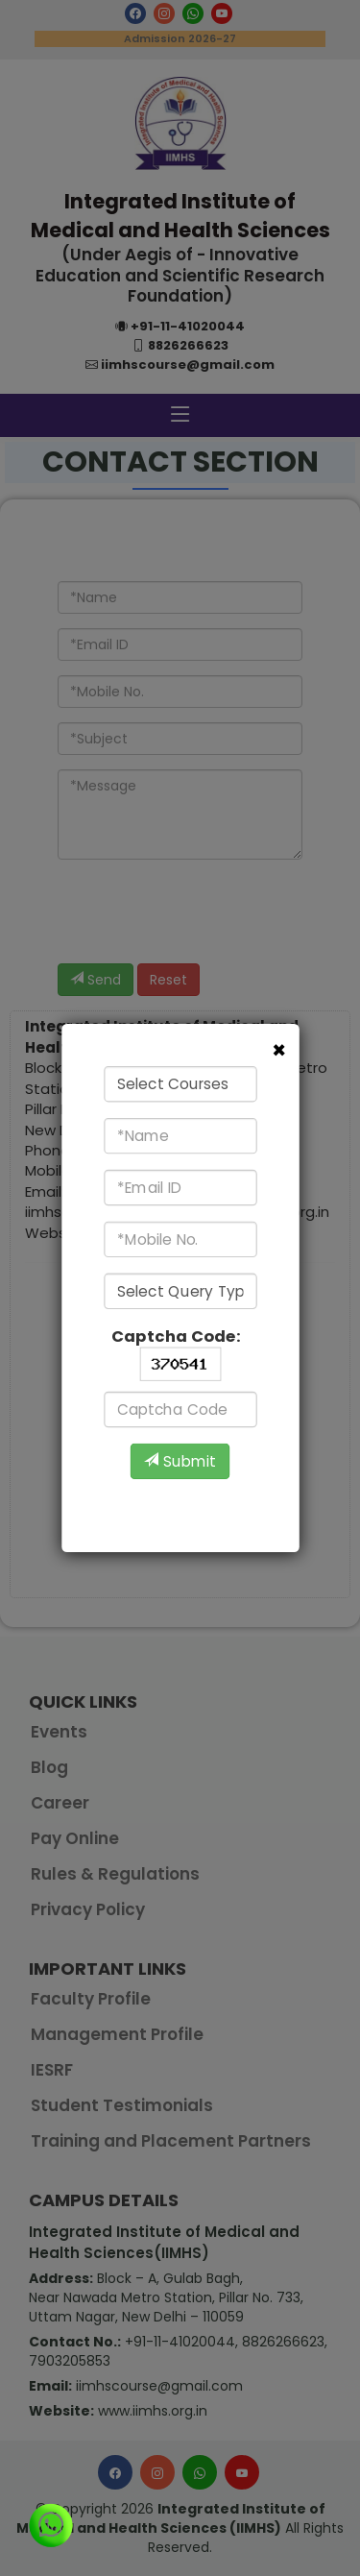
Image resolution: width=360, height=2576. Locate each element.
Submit (180, 1461)
